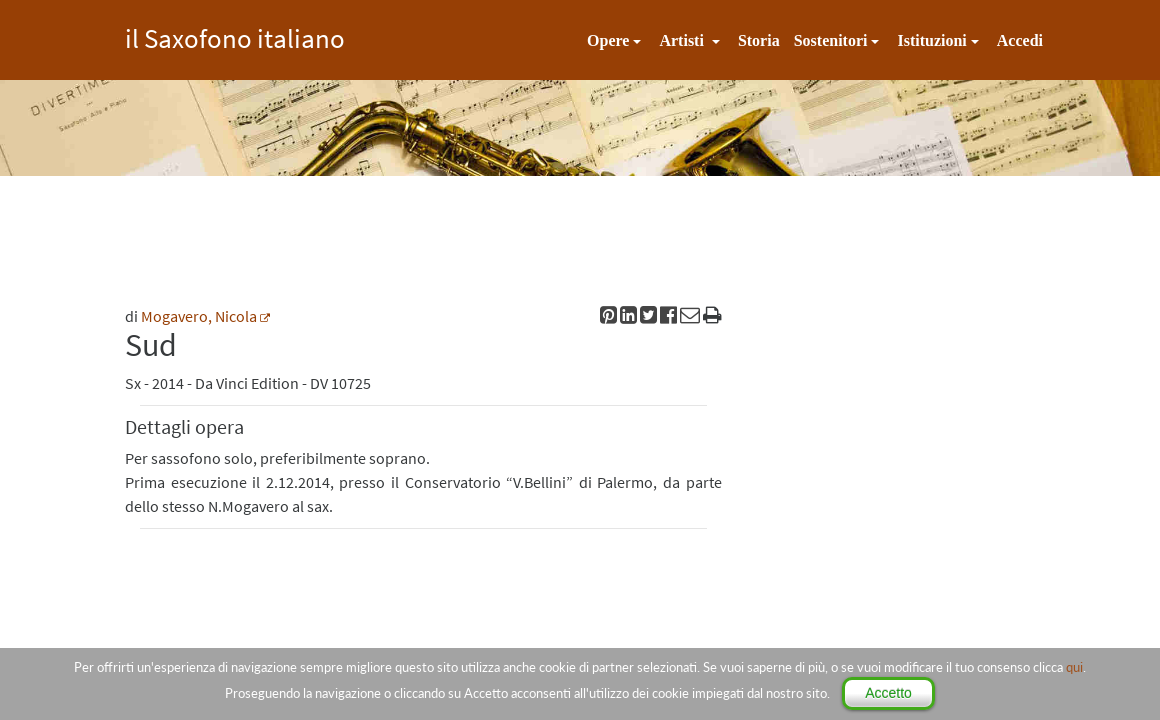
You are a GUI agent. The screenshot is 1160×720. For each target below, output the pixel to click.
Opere (608, 40)
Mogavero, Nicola (199, 316)
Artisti (683, 40)
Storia (759, 40)
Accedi (1020, 40)
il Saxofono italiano (235, 35)
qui (1074, 667)
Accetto (888, 693)
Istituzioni (931, 40)
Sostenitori (831, 40)
